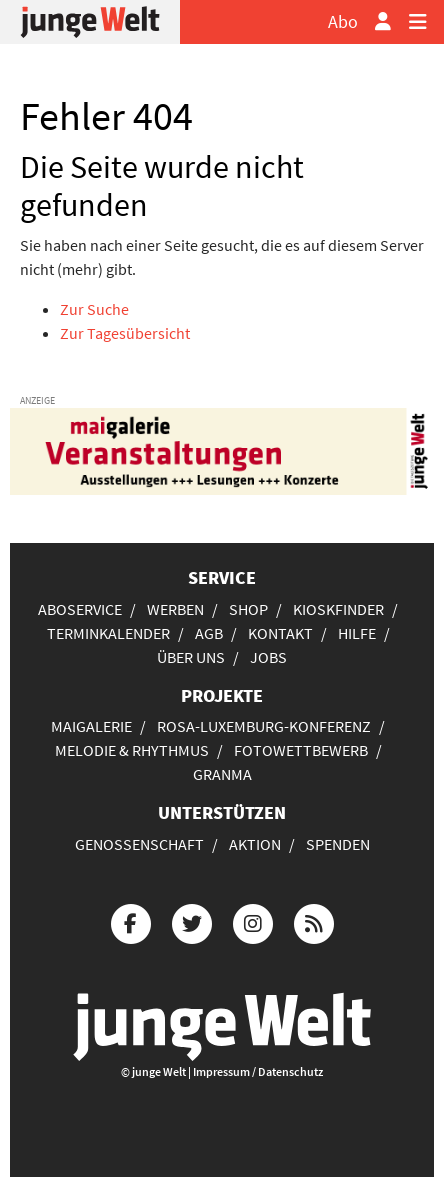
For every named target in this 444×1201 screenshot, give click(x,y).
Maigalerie (91, 726)
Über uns (191, 657)
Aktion (255, 844)
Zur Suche (94, 309)
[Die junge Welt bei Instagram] (253, 921)
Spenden (338, 844)
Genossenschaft (139, 844)
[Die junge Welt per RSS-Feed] (314, 921)
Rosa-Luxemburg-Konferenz (264, 726)
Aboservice (80, 609)
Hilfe (357, 633)
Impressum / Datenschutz (258, 1071)
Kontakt (280, 633)
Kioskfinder (338, 609)
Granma (222, 774)
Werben (175, 609)
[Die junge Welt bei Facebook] (131, 921)
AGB (209, 633)
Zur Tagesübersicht (125, 333)
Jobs (268, 657)
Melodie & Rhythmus (132, 750)
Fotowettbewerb (301, 750)
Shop (248, 609)
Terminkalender (108, 633)
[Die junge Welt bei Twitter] (192, 921)
